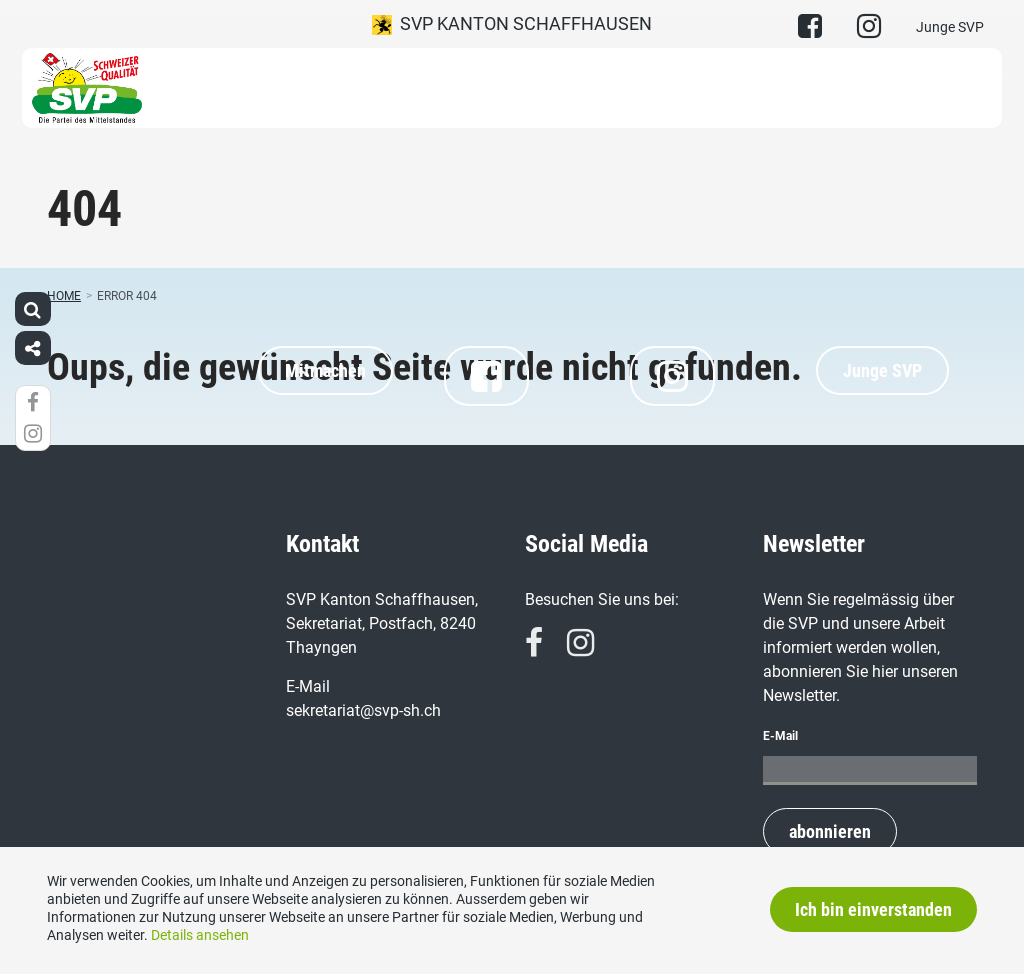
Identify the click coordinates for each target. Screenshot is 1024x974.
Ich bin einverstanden (873, 909)
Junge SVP (950, 27)
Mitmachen (325, 370)
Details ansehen (200, 935)
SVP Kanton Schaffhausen (512, 24)
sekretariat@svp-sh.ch (363, 710)
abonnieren (830, 831)
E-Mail (780, 736)
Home (64, 296)
